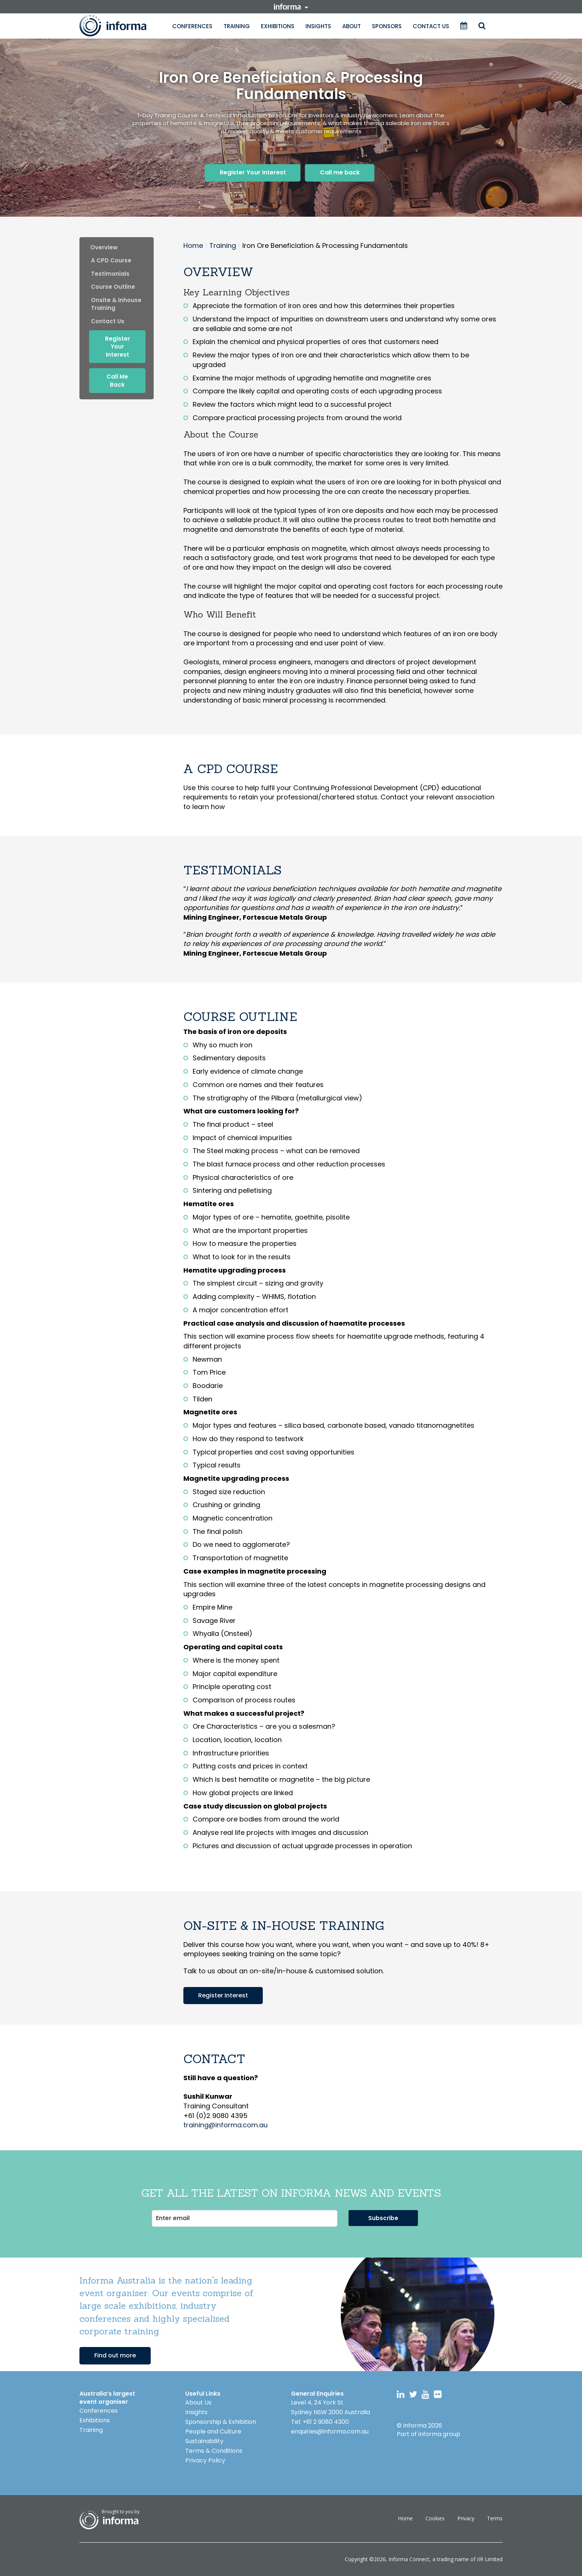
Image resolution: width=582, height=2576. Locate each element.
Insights (318, 26)
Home (405, 2518)
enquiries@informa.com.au (330, 2431)
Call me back (340, 172)
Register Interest (223, 1995)
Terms (495, 2518)
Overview (104, 247)
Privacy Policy (205, 2460)
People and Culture (213, 2431)
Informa (120, 26)
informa (291, 7)
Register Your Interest (253, 172)
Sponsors (387, 26)
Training (236, 26)
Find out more (115, 2355)
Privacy (465, 2518)
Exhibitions (277, 26)
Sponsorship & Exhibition (220, 2422)
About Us (198, 2402)
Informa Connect (409, 2559)
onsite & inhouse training (116, 304)
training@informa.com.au (225, 2125)
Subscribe (383, 2218)
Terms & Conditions (213, 2450)
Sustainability (204, 2441)
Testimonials (110, 274)
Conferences (192, 26)
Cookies (435, 2518)
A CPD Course (111, 260)
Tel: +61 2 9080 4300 (320, 2422)
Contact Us (431, 26)
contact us (107, 321)
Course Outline (113, 287)
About (351, 26)
